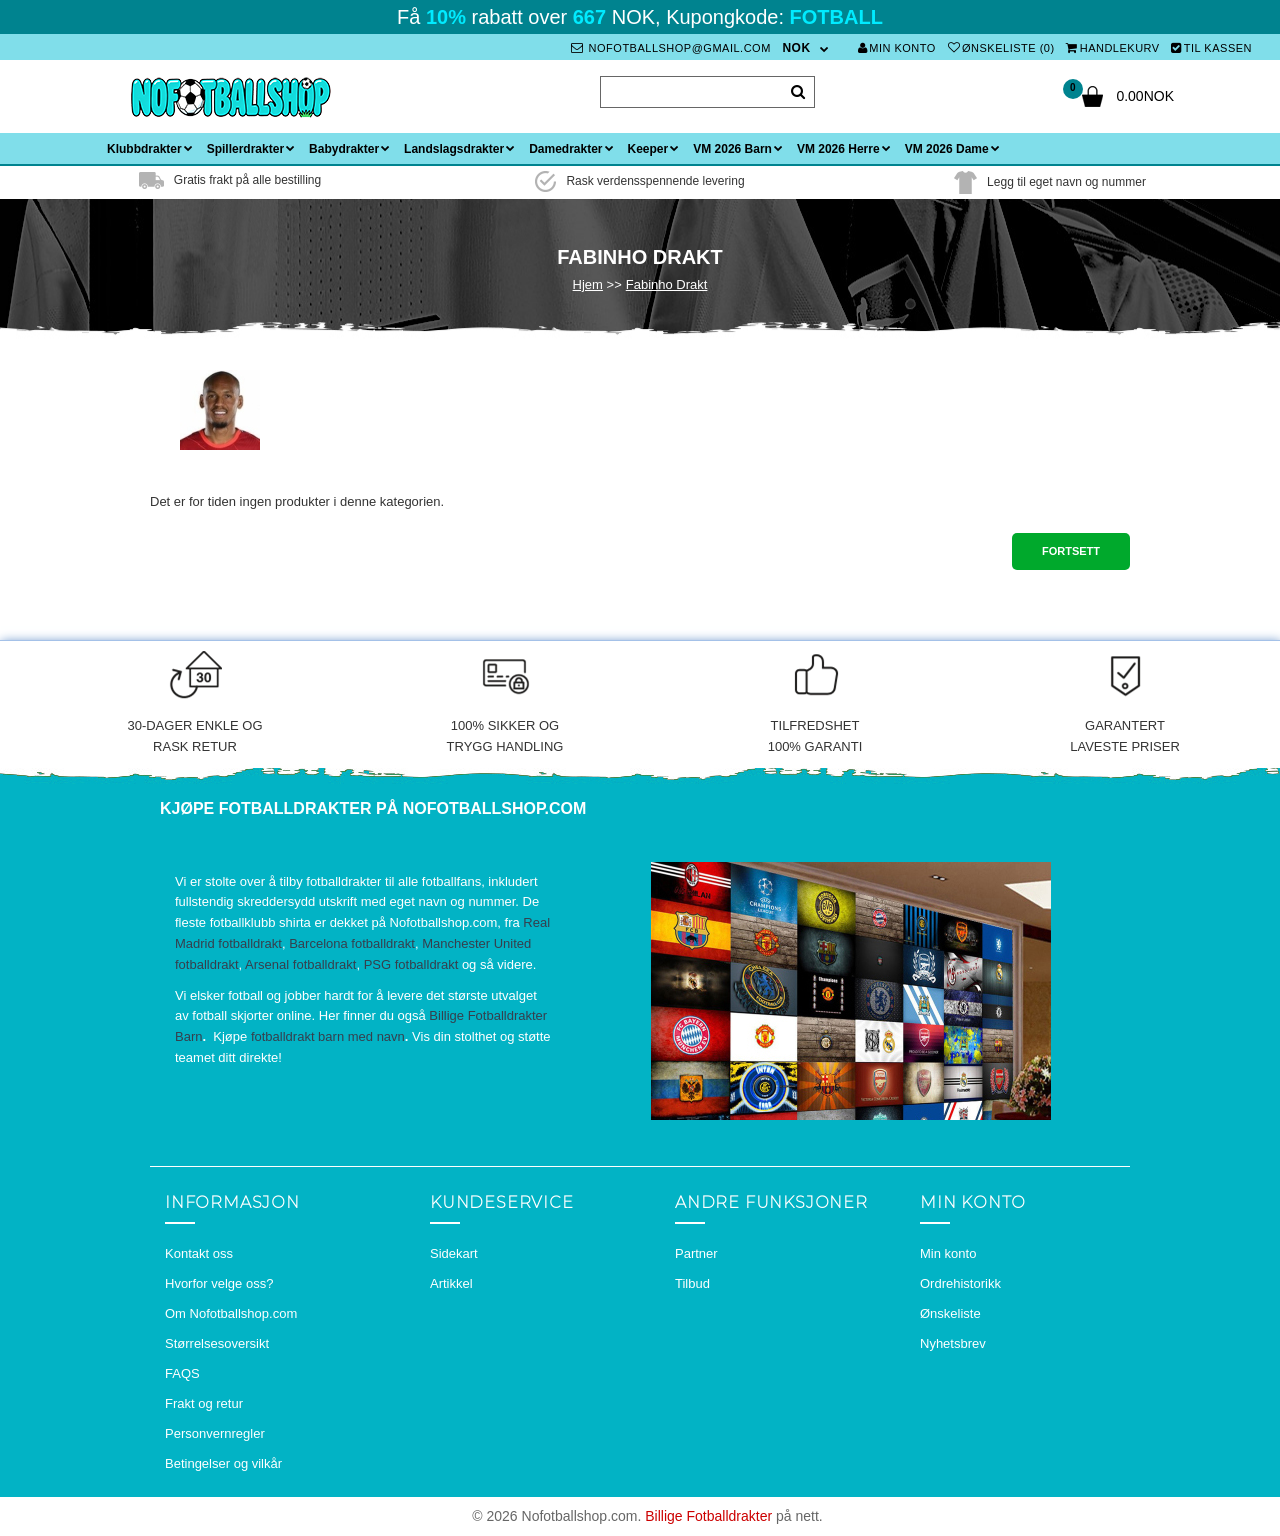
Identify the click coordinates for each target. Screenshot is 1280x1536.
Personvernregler (215, 1433)
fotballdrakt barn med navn (328, 1036)
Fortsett (1071, 551)
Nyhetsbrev (953, 1343)
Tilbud (692, 1283)
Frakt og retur (204, 1403)
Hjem (588, 284)
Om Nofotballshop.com (231, 1313)
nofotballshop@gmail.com (671, 48)
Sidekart (454, 1253)
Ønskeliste (950, 1313)
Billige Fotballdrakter (708, 1516)
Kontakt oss (199, 1253)
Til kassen (1211, 48)
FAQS (182, 1373)
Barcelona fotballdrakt (352, 943)
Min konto (897, 48)
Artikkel (451, 1283)
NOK (796, 48)
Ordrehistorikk (960, 1283)
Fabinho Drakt (667, 284)
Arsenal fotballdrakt (300, 964)
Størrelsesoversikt (217, 1343)
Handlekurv (1113, 48)
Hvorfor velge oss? (219, 1283)
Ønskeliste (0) (1001, 48)
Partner (696, 1253)
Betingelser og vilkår (223, 1463)
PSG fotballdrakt (411, 964)
